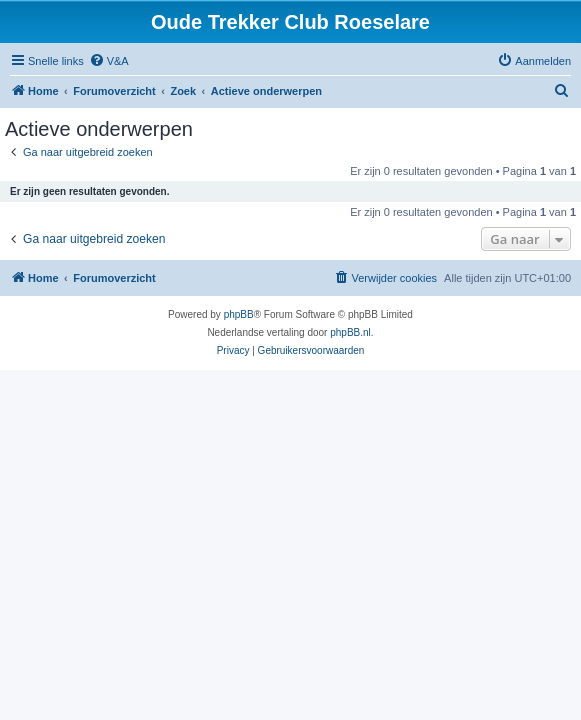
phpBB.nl (350, 332)
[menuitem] (109, 61)
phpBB (239, 314)
